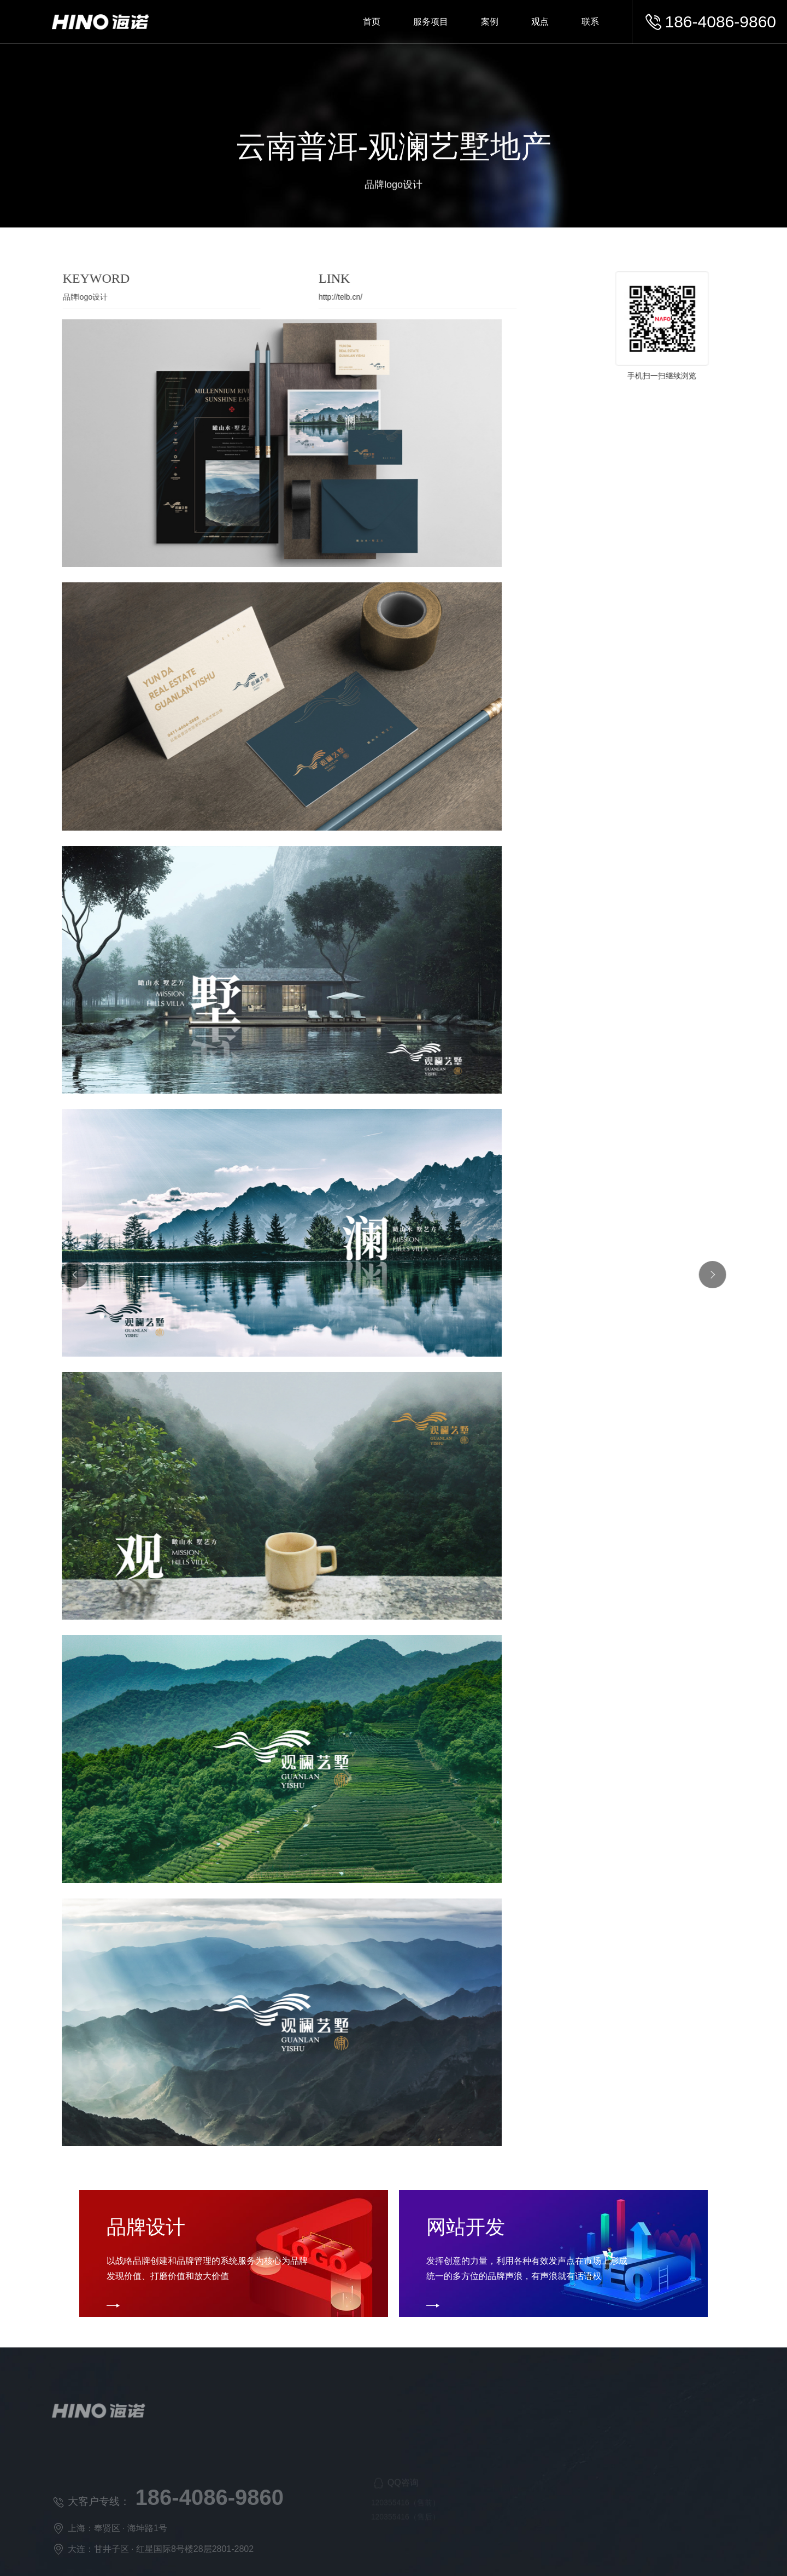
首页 (371, 21)
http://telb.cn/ (326, 297)
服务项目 (430, 21)
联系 (590, 21)
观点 (540, 21)
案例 (489, 21)
